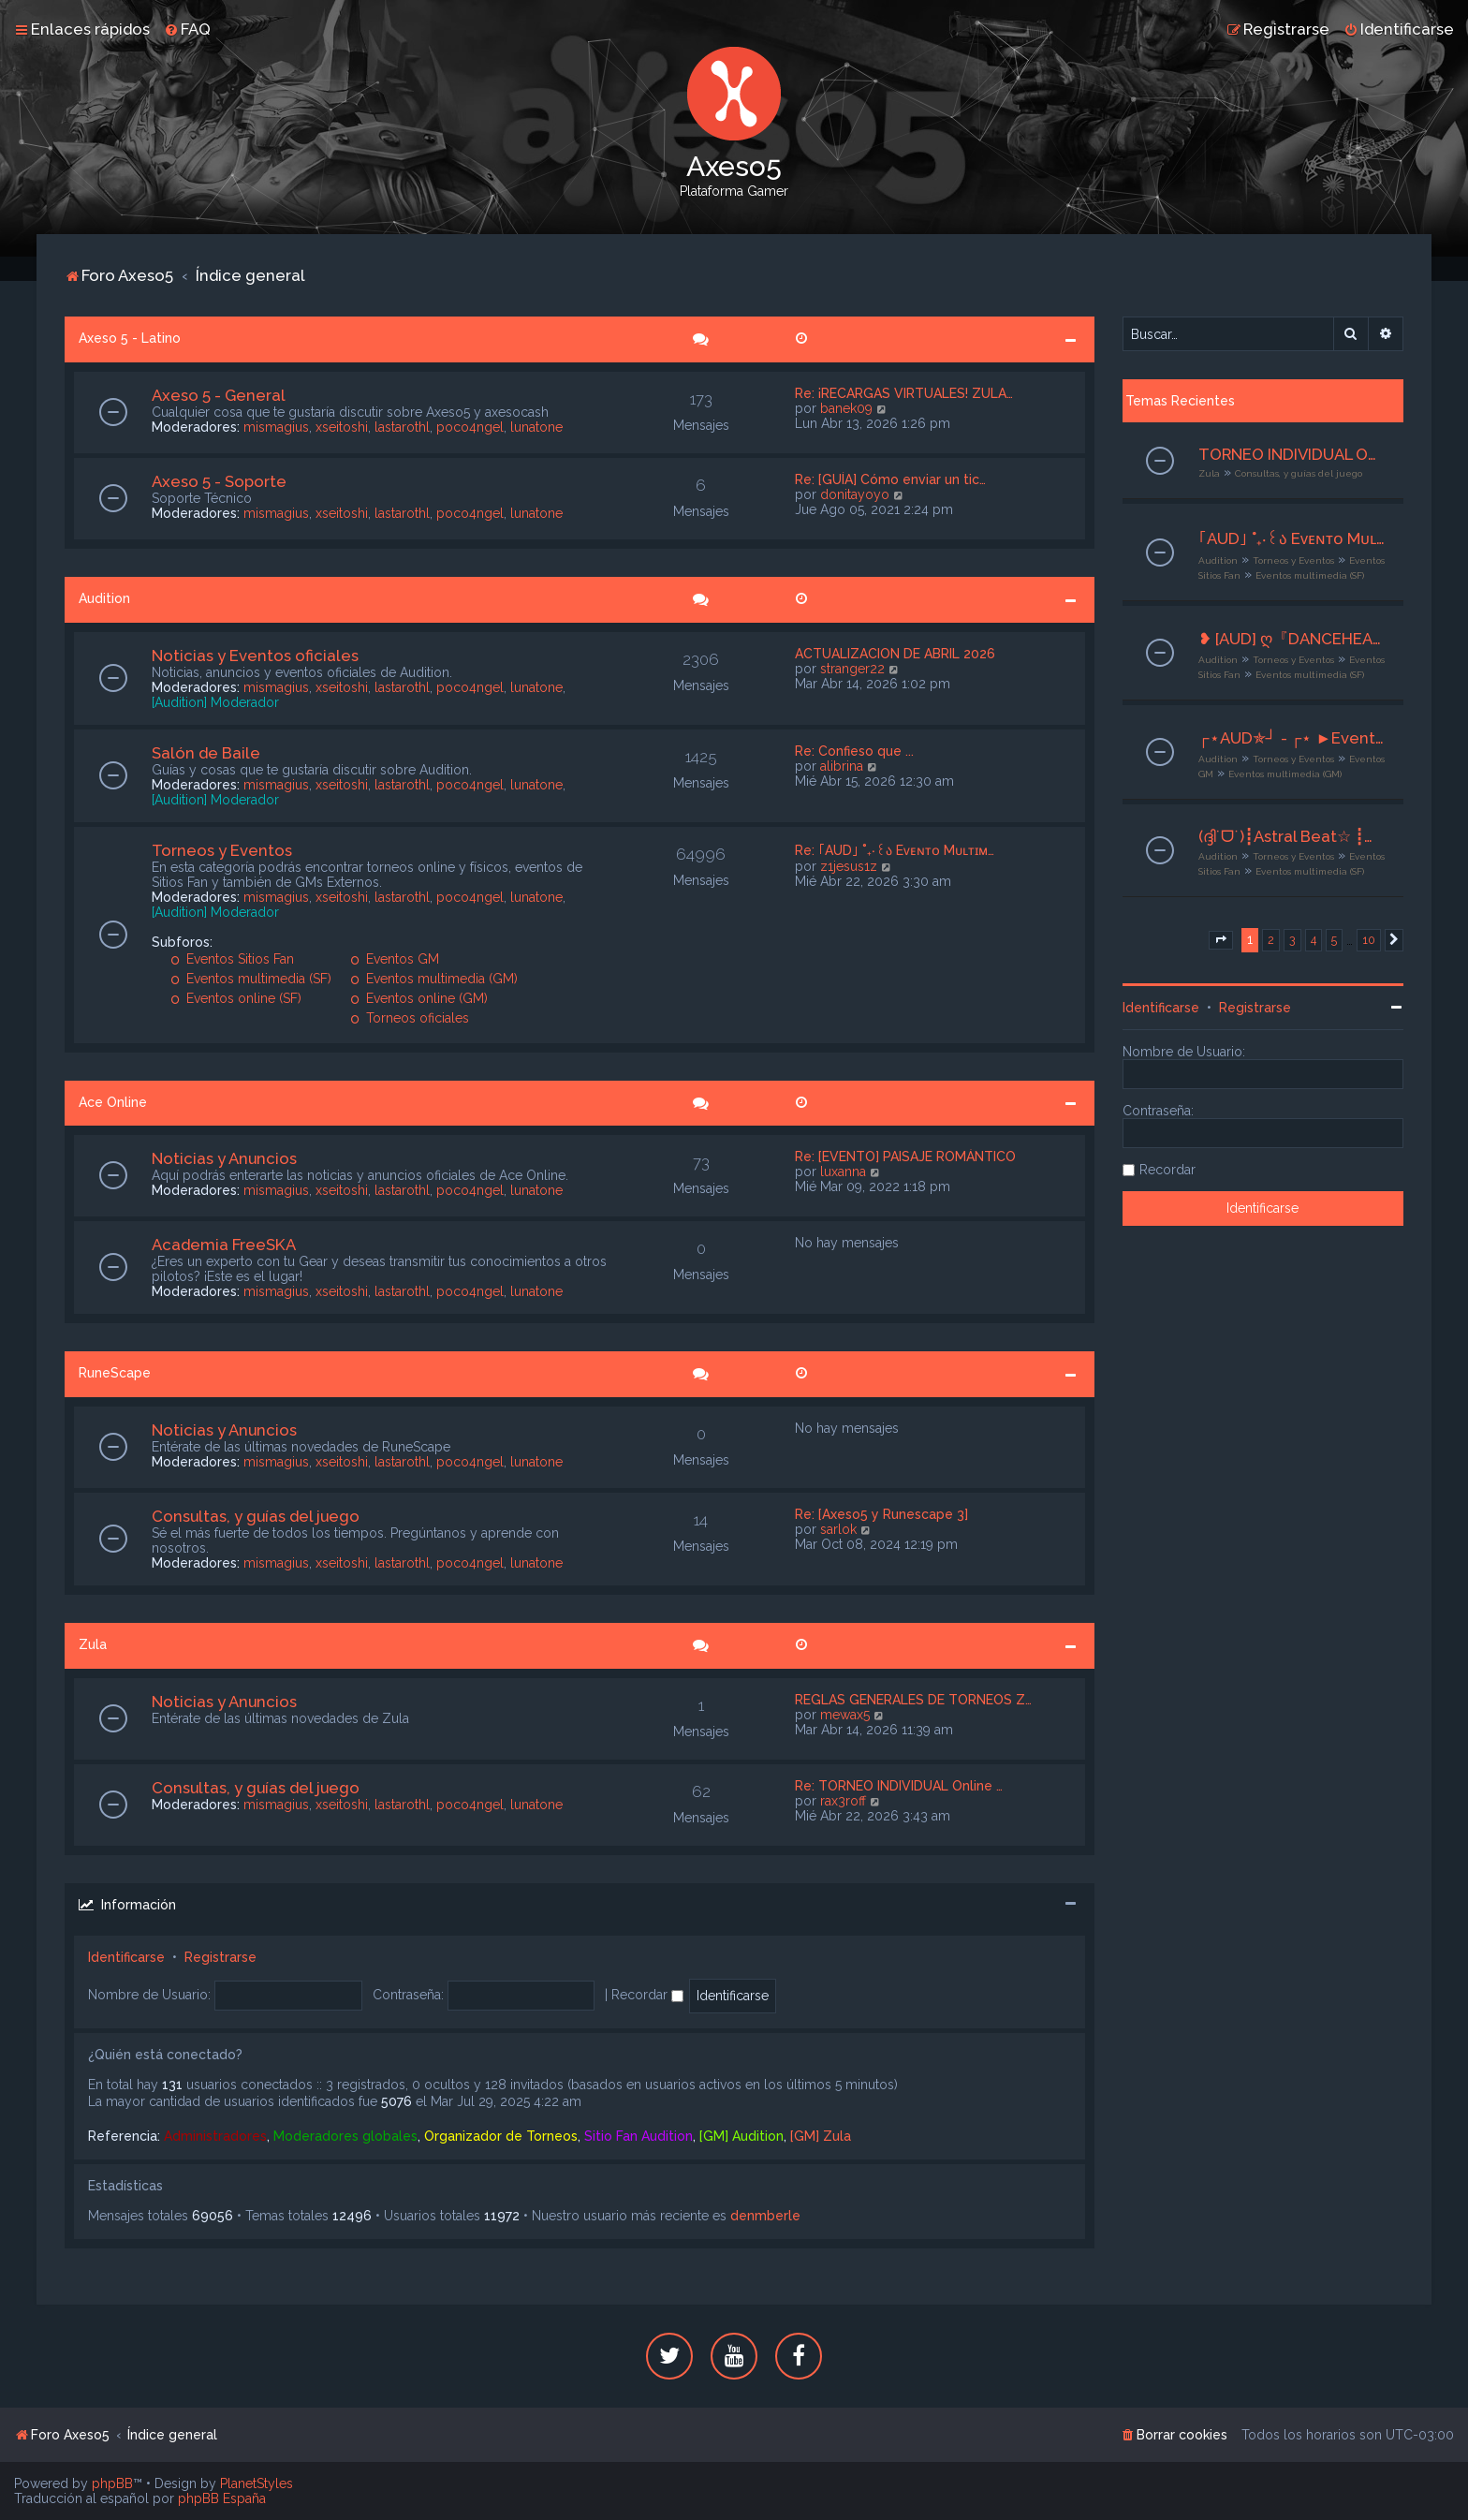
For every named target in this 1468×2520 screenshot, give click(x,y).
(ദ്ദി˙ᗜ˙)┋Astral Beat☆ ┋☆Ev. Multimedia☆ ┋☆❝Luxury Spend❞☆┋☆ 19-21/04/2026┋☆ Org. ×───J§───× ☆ (1291, 836)
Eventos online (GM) (419, 998)
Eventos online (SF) (235, 998)
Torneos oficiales (409, 1017)
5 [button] (1334, 940)
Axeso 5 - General (219, 395)
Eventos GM (394, 958)
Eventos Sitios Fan (232, 958)
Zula (93, 1644)
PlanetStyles (256, 2483)
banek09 (846, 408)
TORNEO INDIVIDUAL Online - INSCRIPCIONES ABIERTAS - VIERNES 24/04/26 (1291, 454)
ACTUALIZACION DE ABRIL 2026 (895, 653)
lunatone (536, 427)
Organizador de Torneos (501, 2136)
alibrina (841, 766)
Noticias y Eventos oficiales (255, 655)
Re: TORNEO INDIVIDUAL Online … (899, 1785)
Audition (104, 598)
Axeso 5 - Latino (130, 338)
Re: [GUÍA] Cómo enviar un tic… (890, 479)
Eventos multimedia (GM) (434, 978)
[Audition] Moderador (215, 702)
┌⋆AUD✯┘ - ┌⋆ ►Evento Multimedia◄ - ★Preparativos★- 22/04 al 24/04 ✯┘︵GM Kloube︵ (1291, 738)
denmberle (765, 2215)
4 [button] (1313, 940)
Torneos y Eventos (222, 850)
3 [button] (1292, 940)
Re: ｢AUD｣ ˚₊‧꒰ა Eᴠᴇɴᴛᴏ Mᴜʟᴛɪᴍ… (894, 850)
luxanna (843, 1171)
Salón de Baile (206, 753)
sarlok (838, 1529)
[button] (1221, 940)
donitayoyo (854, 494)
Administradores (215, 2136)
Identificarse (126, 1957)
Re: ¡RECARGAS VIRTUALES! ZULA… (904, 393)
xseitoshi (342, 427)
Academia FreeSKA (224, 1244)
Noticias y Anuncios (224, 1158)
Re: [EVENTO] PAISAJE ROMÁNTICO (905, 1156)
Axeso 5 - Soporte (219, 481)
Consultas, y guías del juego (256, 1516)
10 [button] (1368, 940)
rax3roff (843, 1800)
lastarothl (402, 427)
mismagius (276, 427)
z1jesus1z (848, 866)
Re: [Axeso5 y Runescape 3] (881, 1514)
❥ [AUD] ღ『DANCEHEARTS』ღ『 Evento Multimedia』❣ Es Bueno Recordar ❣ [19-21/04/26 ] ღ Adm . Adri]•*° (1291, 638)
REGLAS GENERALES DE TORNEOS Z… (913, 1699)
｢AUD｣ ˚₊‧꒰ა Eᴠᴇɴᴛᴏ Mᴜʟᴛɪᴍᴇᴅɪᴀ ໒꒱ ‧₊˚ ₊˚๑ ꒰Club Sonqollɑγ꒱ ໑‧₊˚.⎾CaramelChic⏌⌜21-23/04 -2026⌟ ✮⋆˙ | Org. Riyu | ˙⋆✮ (1291, 538)
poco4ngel (470, 427)
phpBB (112, 2483)
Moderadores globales (345, 2136)
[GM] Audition (741, 2136)
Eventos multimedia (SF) (250, 978)
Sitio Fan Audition (638, 2136)
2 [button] (1271, 940)
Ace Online (113, 1102)
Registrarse (220, 1957)
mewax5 (845, 1714)
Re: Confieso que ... (854, 751)
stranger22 (852, 668)
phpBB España (222, 2498)
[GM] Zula (820, 2136)
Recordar (647, 1994)
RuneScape (115, 1372)
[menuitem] (187, 29)
